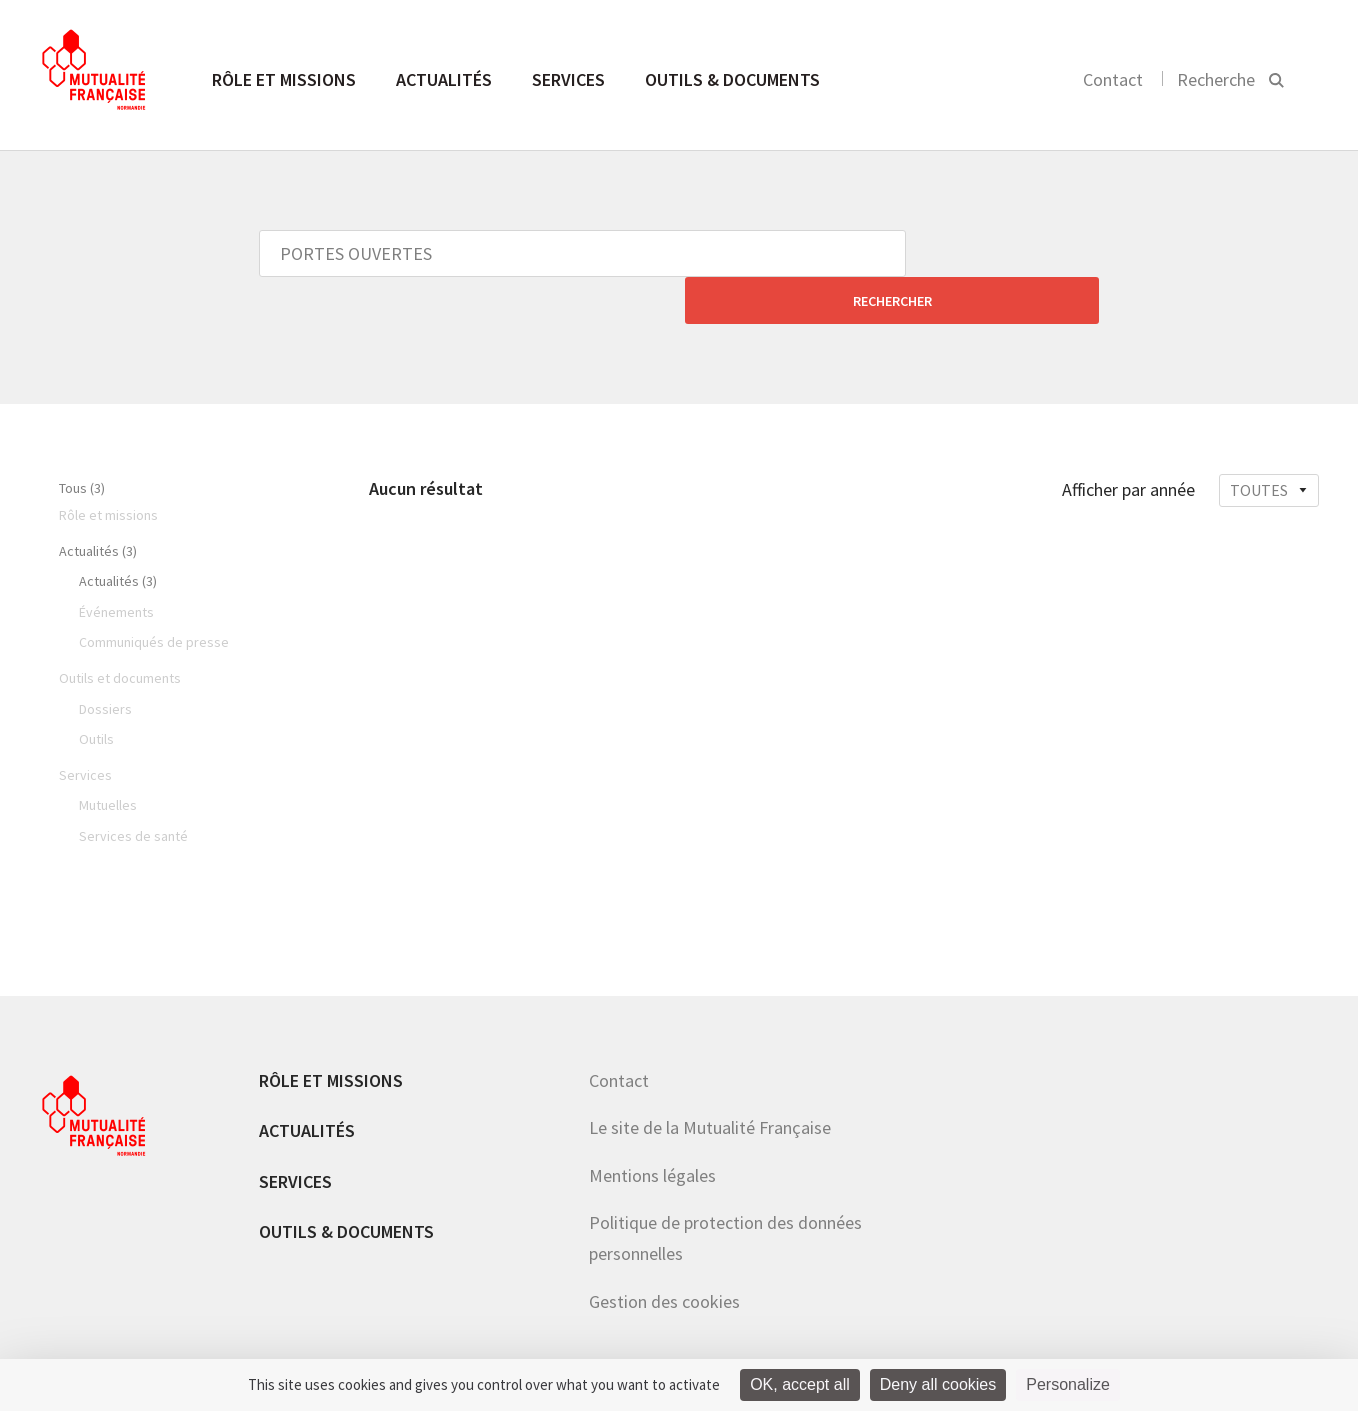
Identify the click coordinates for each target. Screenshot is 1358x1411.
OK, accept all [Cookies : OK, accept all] (800, 1384)
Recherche (1216, 79)
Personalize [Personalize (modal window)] (1068, 1384)
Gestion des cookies (664, 1254)
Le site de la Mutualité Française (710, 1080)
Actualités (444, 79)
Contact (1113, 79)
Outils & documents (732, 79)
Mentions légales (652, 1128)
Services (568, 79)
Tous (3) (82, 441)
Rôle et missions (284, 79)
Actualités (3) (98, 504)
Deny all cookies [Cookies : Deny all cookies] (938, 1384)
